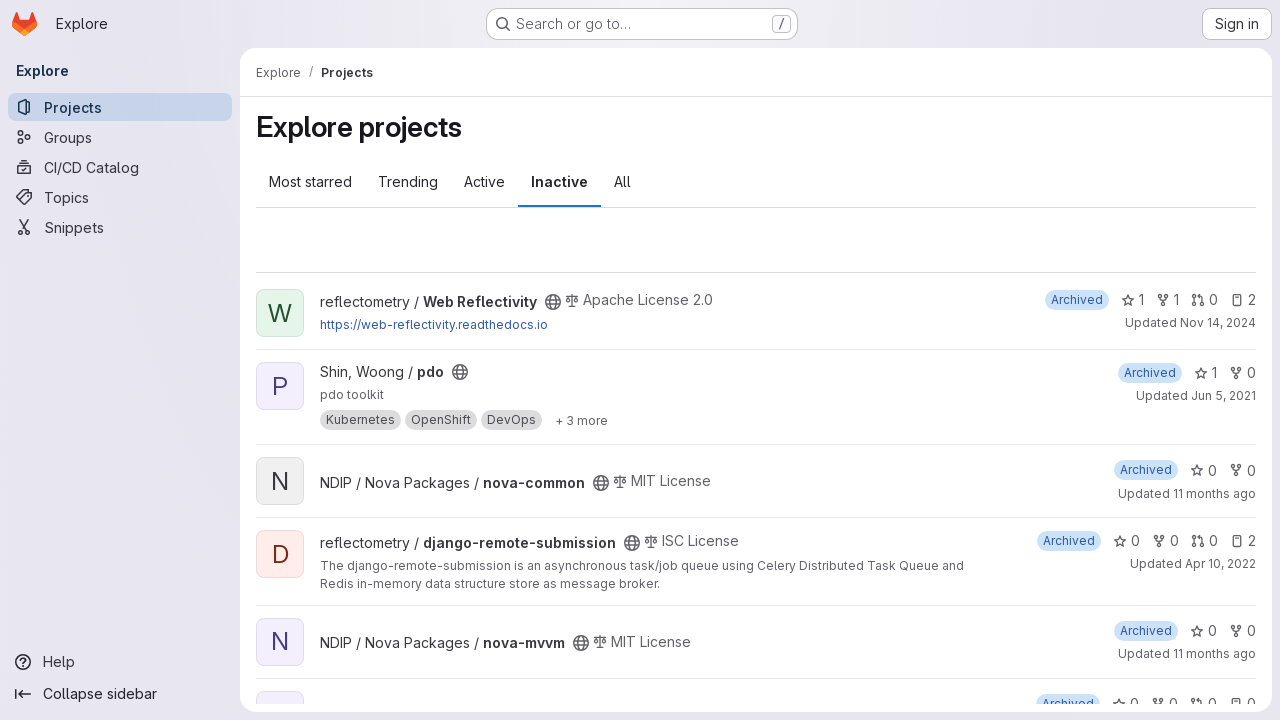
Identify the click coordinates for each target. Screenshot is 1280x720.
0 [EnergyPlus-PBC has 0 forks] (1164, 703)
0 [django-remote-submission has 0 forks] (1165, 540)
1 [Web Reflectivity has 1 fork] (1167, 299)
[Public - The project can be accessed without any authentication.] (553, 302)
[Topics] (120, 197)
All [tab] (622, 181)
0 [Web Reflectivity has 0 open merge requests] (1204, 299)
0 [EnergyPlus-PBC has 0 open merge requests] (1203, 703)
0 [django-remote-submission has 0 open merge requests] (1204, 540)
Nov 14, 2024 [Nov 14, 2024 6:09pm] (1218, 322)
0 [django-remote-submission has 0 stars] (1126, 540)
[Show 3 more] (581, 420)
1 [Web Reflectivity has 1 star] (1132, 299)
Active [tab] (484, 181)
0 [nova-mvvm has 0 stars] (1203, 630)
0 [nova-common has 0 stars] (1203, 470)
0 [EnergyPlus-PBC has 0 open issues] (1242, 703)
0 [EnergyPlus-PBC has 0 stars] (1125, 703)
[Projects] (120, 107)
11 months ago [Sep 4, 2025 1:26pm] (1214, 493)
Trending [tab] (408, 181)
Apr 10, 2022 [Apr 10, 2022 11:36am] (1220, 563)
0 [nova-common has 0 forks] (1242, 470)
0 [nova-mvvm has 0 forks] (1242, 630)
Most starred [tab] (310, 181)
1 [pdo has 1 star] (1205, 372)
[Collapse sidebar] (120, 694)
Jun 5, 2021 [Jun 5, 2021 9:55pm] (1223, 395)
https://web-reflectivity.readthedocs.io (434, 324)
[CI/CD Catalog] (120, 167)
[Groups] (120, 137)
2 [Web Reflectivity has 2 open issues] (1243, 299)
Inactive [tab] (559, 181)
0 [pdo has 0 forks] (1242, 372)
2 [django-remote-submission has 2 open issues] (1243, 540)
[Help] (120, 662)
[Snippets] (120, 227)
